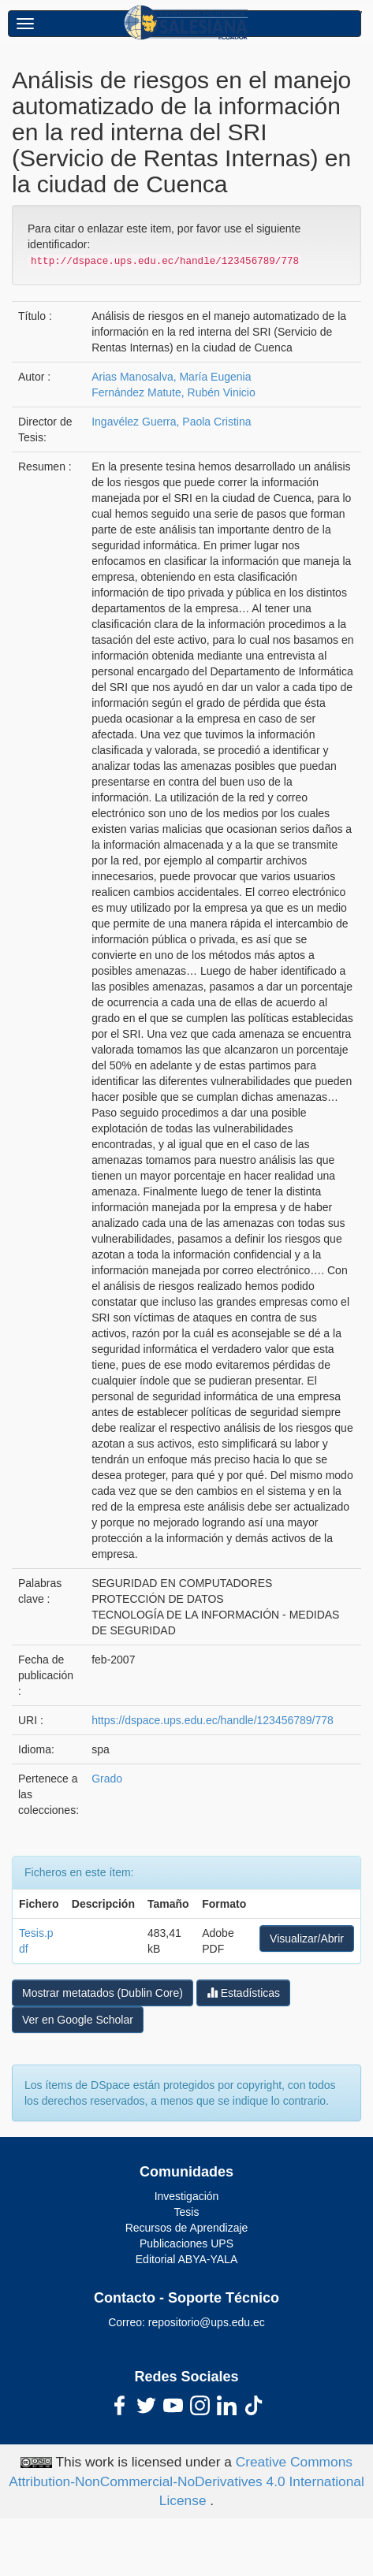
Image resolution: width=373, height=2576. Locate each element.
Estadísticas (243, 1992)
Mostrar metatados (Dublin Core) (102, 1993)
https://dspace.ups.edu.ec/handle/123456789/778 (212, 1720)
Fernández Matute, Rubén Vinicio (173, 392)
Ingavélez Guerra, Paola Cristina (171, 421)
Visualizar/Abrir (307, 1938)
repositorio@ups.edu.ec (206, 2322)
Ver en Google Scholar (77, 2019)
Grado (106, 1778)
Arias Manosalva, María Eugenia (171, 376)
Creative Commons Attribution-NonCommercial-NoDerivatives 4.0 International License (186, 2481)
